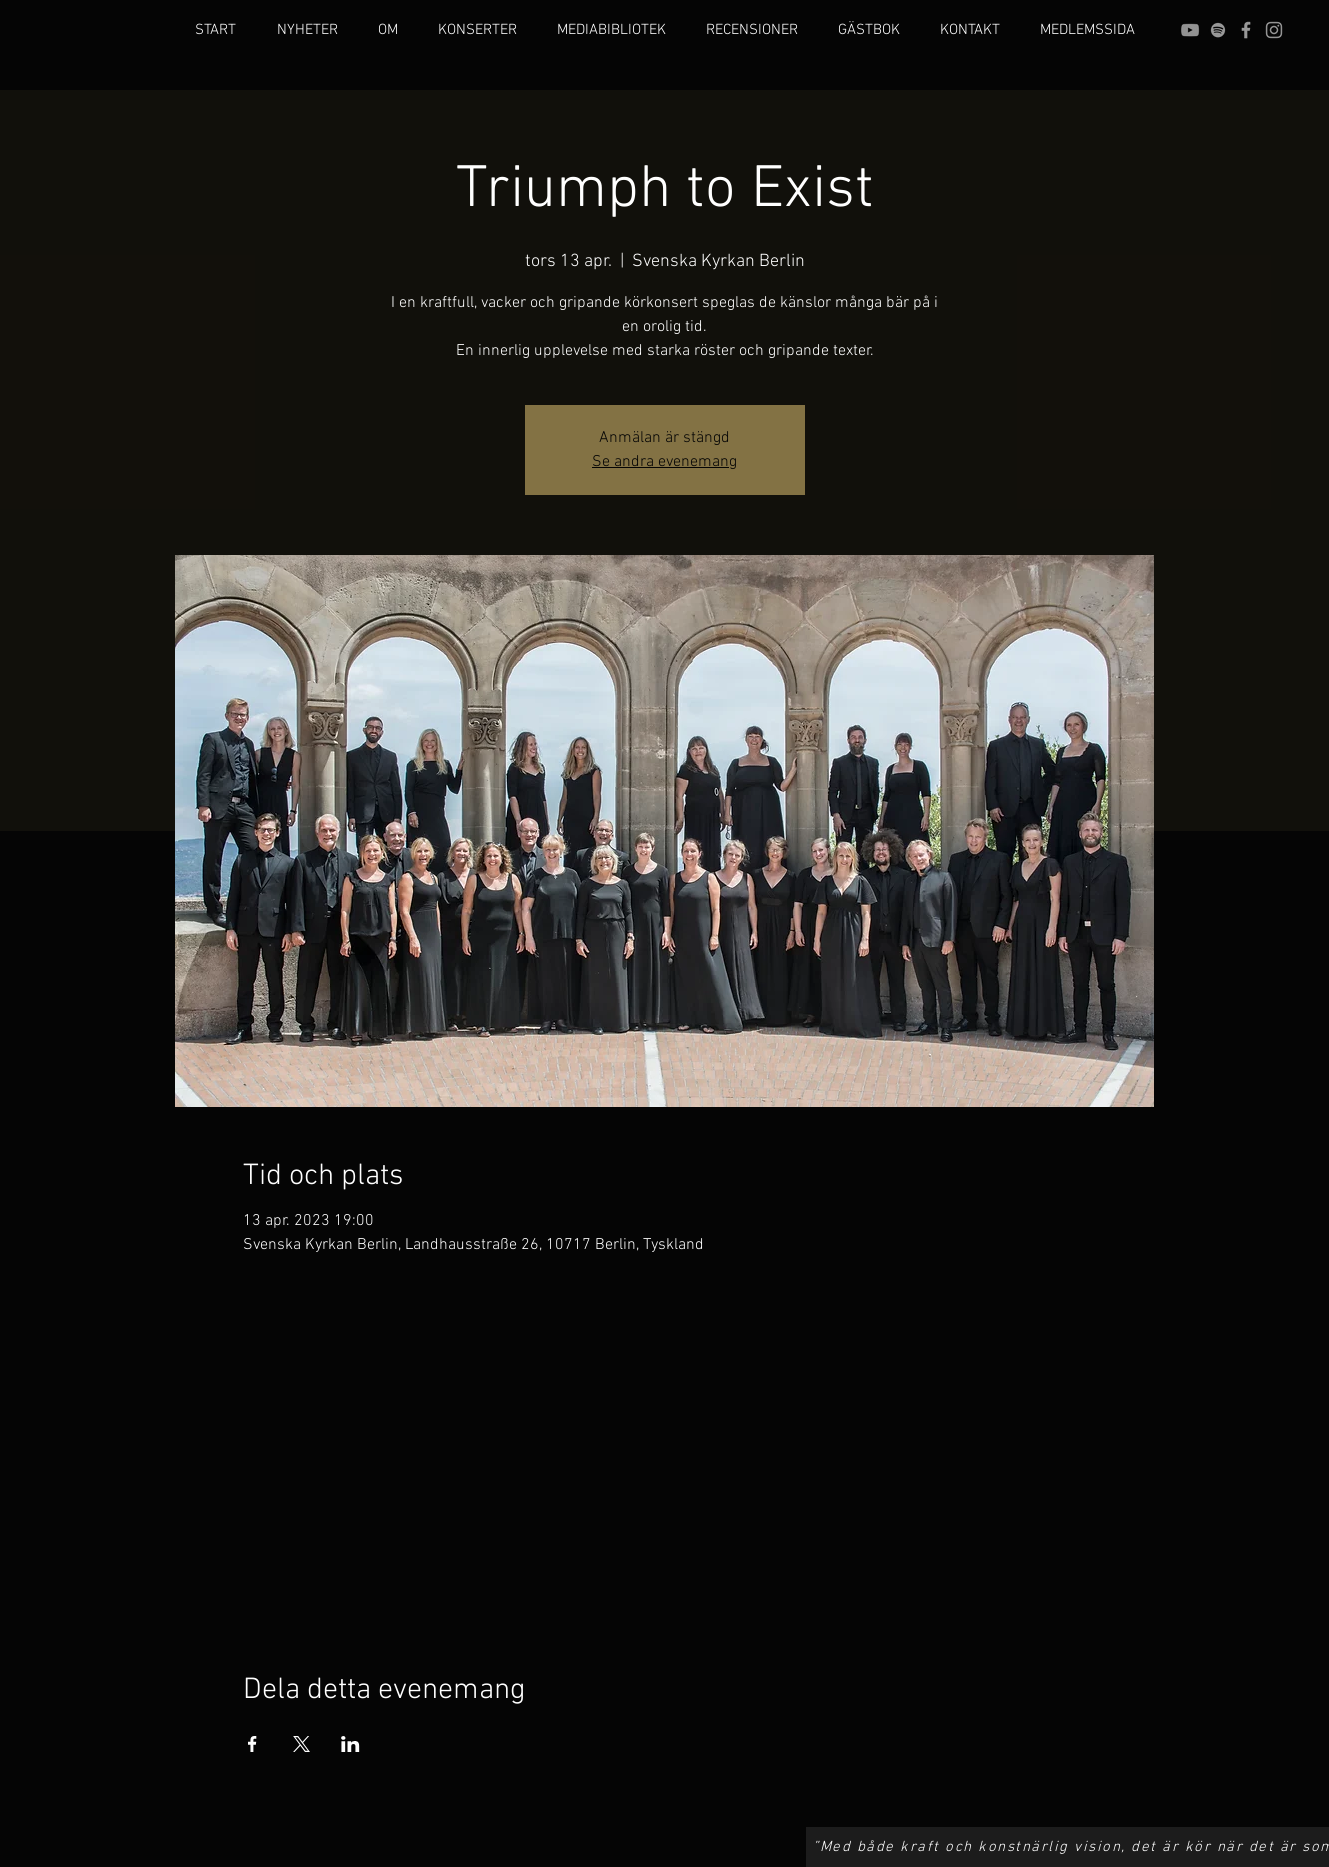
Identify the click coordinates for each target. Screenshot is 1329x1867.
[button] (388, 30)
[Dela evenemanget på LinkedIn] (350, 1744)
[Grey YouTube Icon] (1190, 30)
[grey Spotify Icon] (1218, 30)
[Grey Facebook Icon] (1246, 30)
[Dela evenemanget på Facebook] (252, 1744)
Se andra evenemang (664, 462)
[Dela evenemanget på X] (301, 1744)
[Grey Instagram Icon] (1274, 30)
